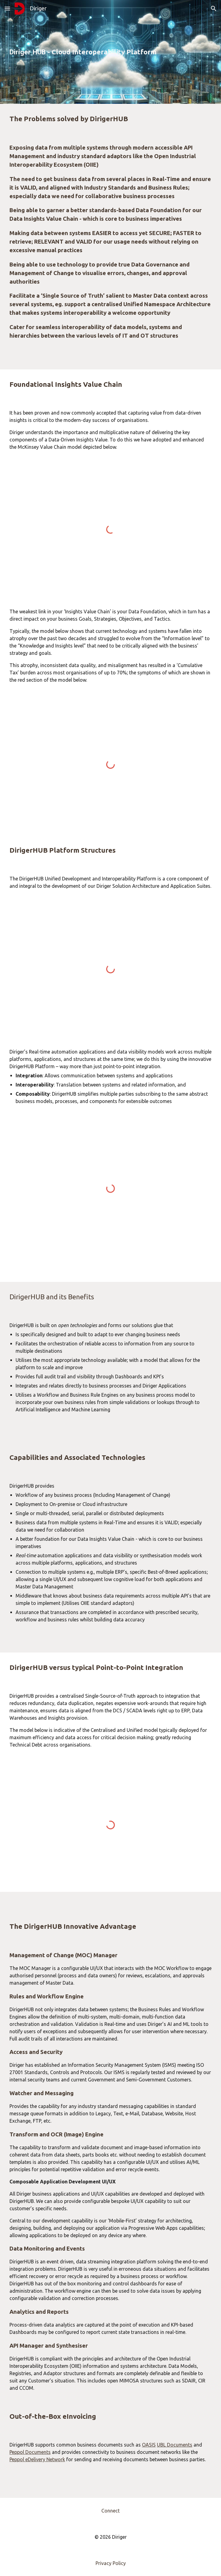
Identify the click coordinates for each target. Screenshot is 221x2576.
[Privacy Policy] (110, 2563)
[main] (110, 52)
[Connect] (110, 2510)
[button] (7, 8)
